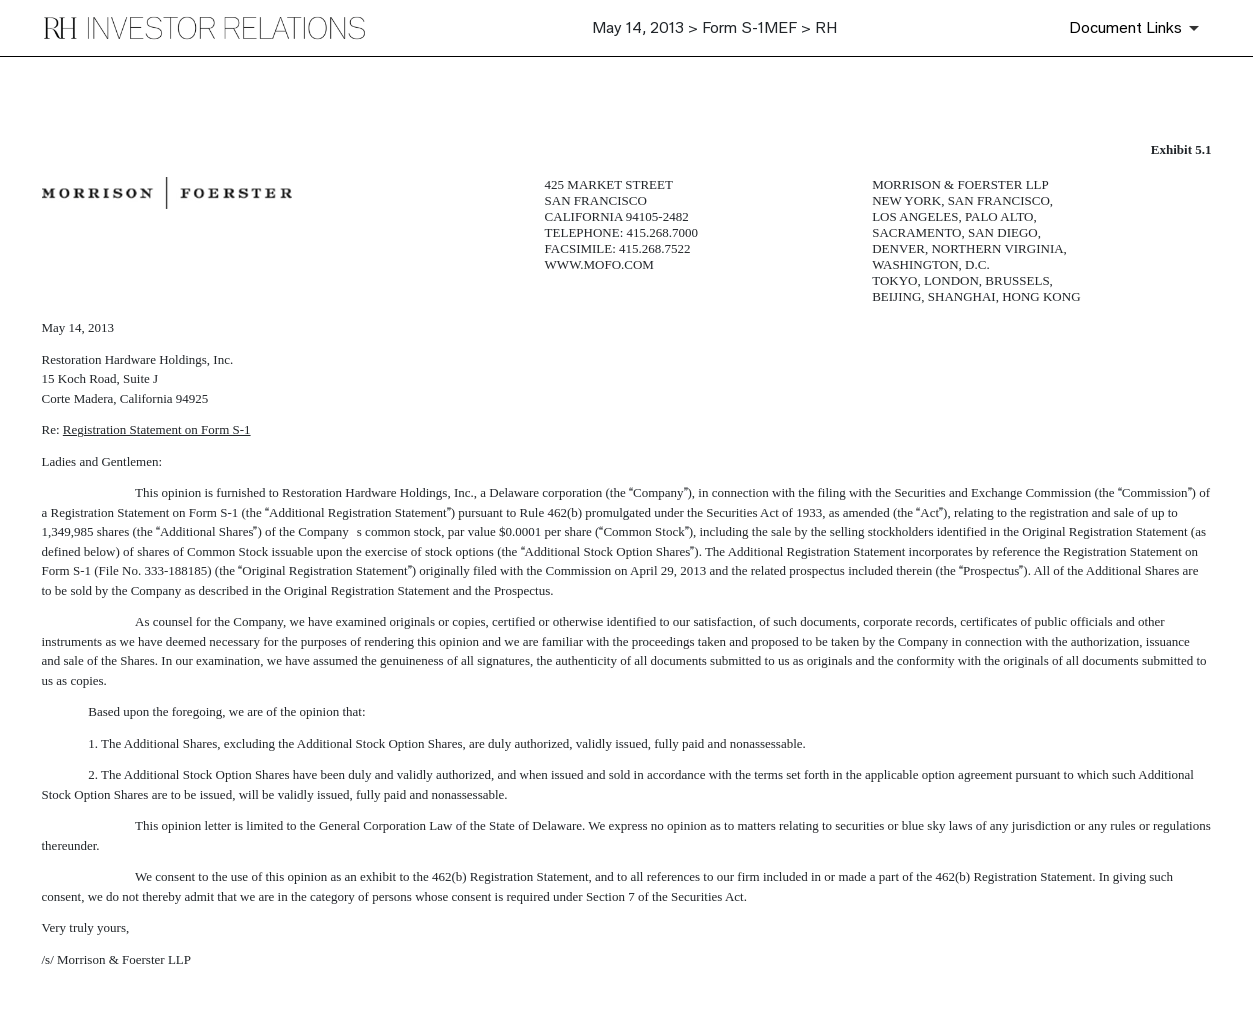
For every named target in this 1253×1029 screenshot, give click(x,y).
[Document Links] (1137, 28)
